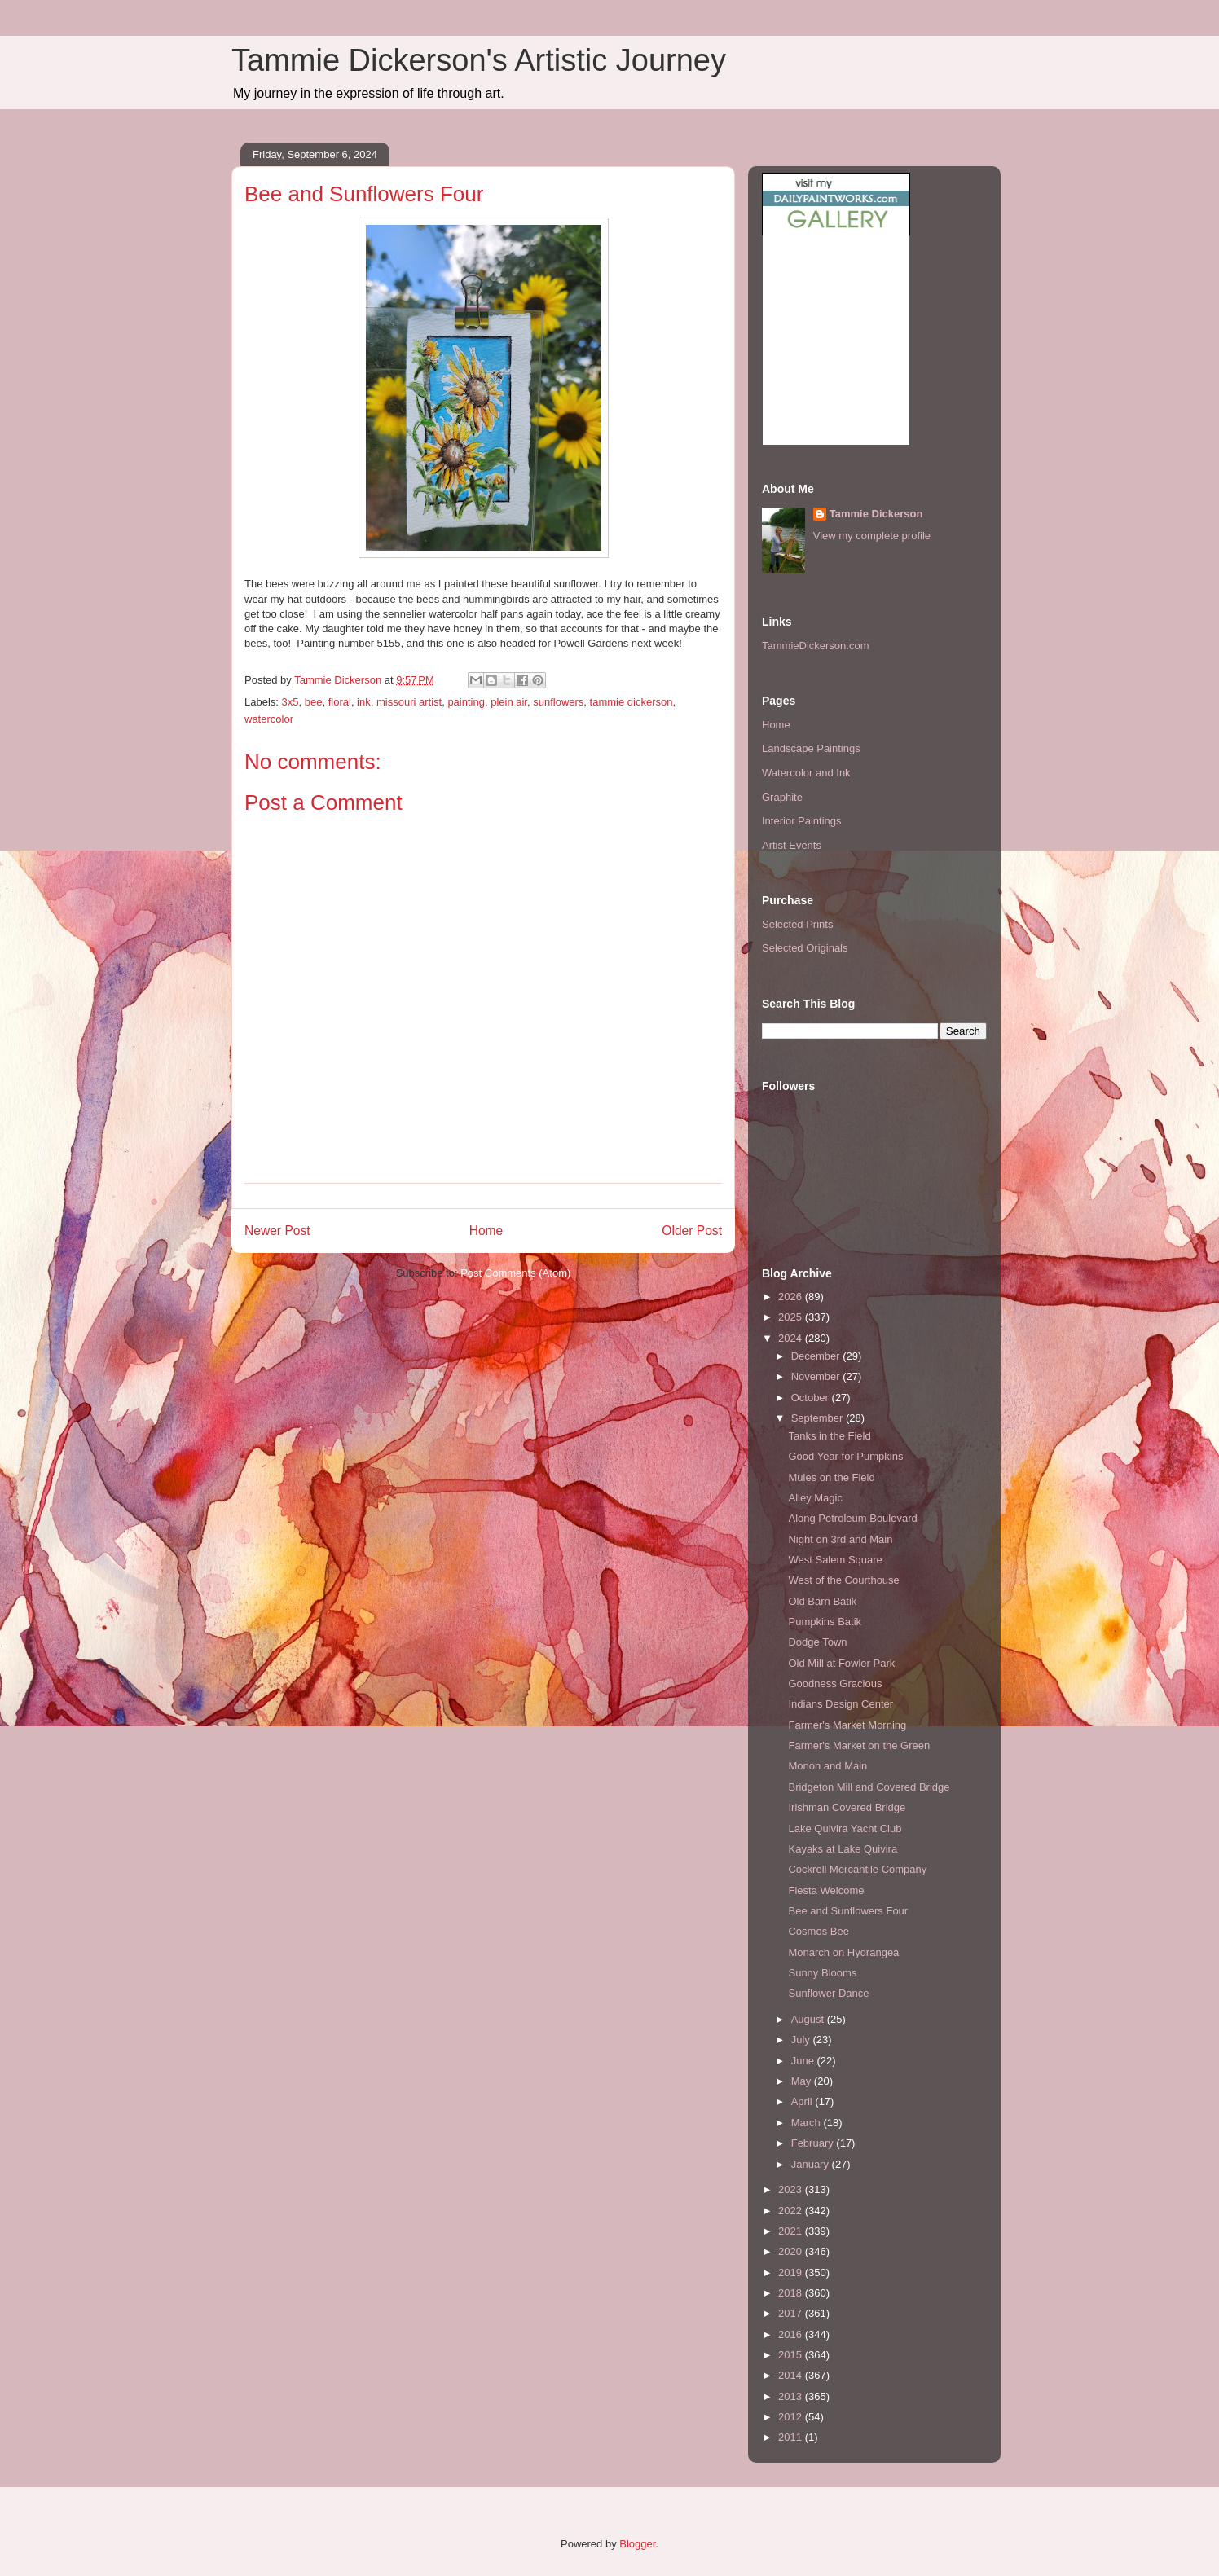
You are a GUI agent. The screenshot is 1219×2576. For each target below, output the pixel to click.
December (817, 1356)
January (811, 2164)
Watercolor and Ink (806, 773)
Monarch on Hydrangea (843, 1952)
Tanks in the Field (829, 1436)
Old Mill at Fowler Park (841, 1663)
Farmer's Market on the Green (859, 1745)
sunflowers (558, 702)
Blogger (637, 2544)
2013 (791, 2396)
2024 (791, 1338)
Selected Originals (805, 948)
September (818, 1418)
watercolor (268, 719)
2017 (791, 2313)
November (817, 1376)
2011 (791, 2437)
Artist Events (791, 845)
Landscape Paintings (811, 748)
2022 (791, 2211)
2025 (791, 1317)
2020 (791, 2251)
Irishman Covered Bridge (846, 1807)
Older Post (692, 1230)
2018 (791, 2293)
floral (339, 702)
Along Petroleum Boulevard (852, 1518)
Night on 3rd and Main (840, 1539)
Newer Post (277, 1230)
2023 (791, 2189)
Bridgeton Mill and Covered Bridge (868, 1787)
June (804, 2061)
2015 (791, 2355)
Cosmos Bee (818, 1931)
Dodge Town (817, 1642)
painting (466, 702)
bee (314, 702)
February (814, 2143)
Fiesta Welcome (826, 1890)
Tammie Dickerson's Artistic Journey (478, 60)
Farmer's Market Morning (847, 1725)
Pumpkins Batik (824, 1621)
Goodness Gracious (835, 1683)
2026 (791, 1296)
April (803, 2101)
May (802, 2081)
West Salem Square (835, 1560)
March (807, 2123)
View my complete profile (872, 536)
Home (486, 1230)
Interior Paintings (802, 821)
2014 (791, 2375)
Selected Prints (797, 924)
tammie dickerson (631, 702)
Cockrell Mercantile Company (857, 1869)
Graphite (782, 797)
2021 (791, 2231)
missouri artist (409, 702)
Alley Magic (815, 1498)
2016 (791, 2334)
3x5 (290, 702)
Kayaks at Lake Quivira (842, 1849)
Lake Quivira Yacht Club (844, 1828)
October (811, 1397)
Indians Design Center (840, 1704)
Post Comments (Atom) (515, 1273)
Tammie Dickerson (876, 514)
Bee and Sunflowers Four (848, 1911)
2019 (791, 2272)
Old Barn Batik (822, 1601)
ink (364, 702)
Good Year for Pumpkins (845, 1456)
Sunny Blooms (822, 1973)
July (802, 2039)
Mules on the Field (831, 1477)
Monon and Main (827, 1766)
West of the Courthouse (843, 1580)
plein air (509, 702)
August (809, 2019)
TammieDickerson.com (815, 646)
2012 (791, 2417)
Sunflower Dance (828, 1993)
